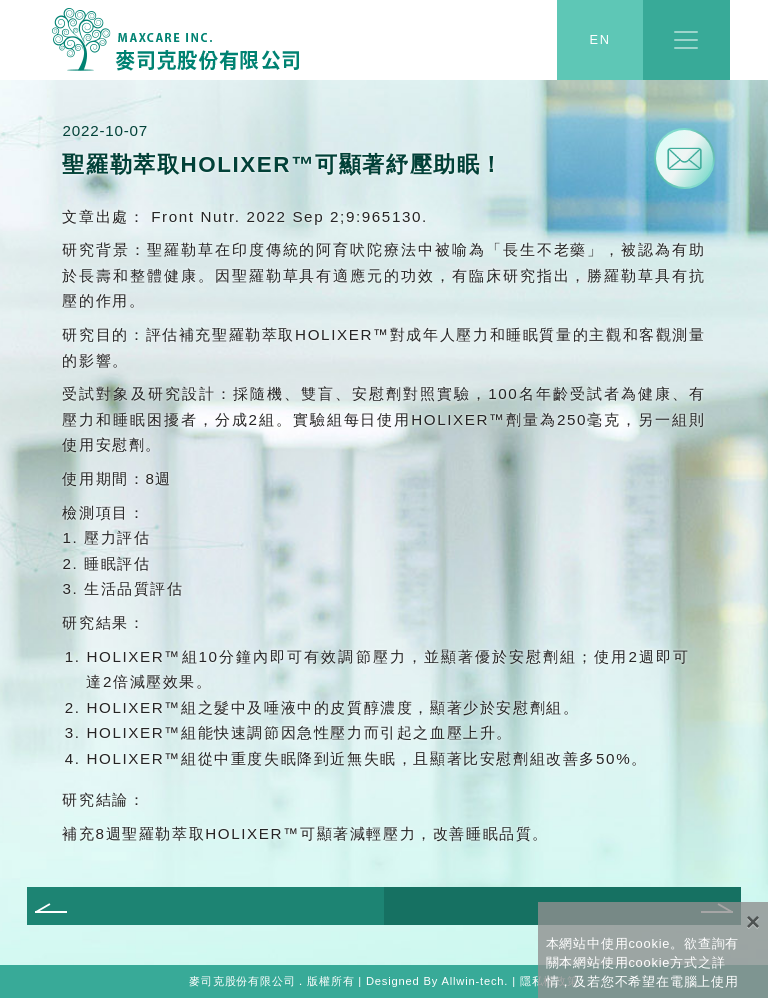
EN (600, 40)
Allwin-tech (472, 981)
